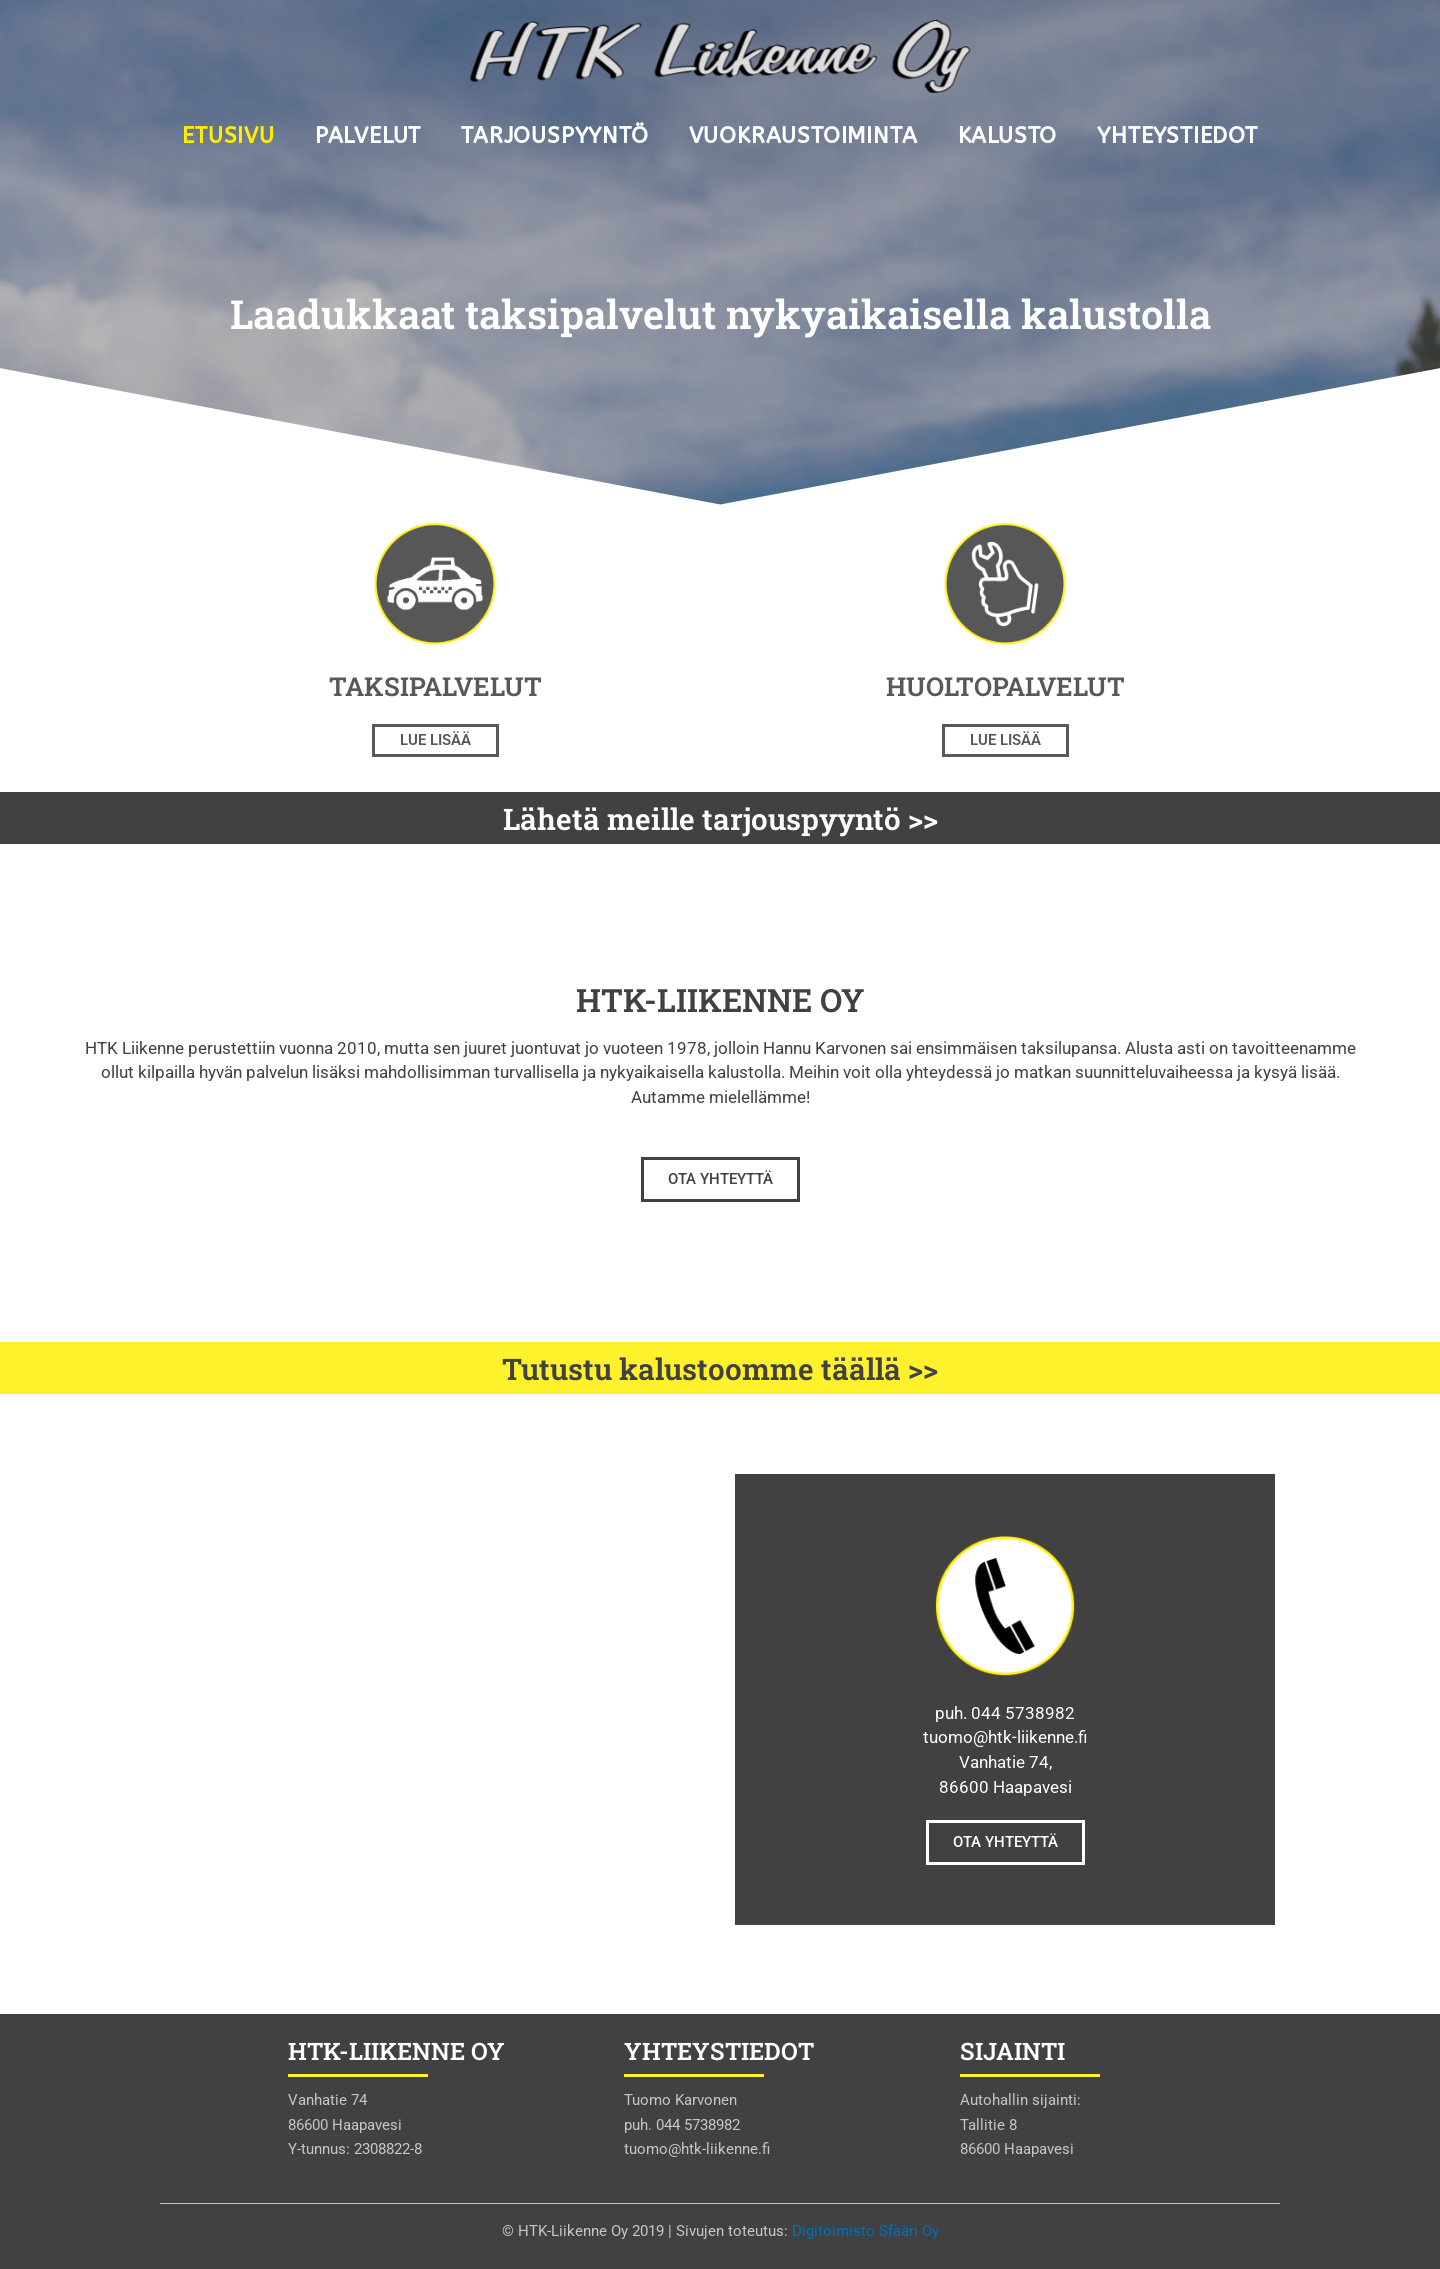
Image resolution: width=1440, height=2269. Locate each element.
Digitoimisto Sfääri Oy (865, 2231)
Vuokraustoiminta (803, 136)
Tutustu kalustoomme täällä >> (720, 1367)
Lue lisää (435, 740)
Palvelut (368, 136)
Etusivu (228, 136)
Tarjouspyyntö (554, 136)
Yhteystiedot (1177, 136)
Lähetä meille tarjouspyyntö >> (720, 817)
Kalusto (1008, 136)
